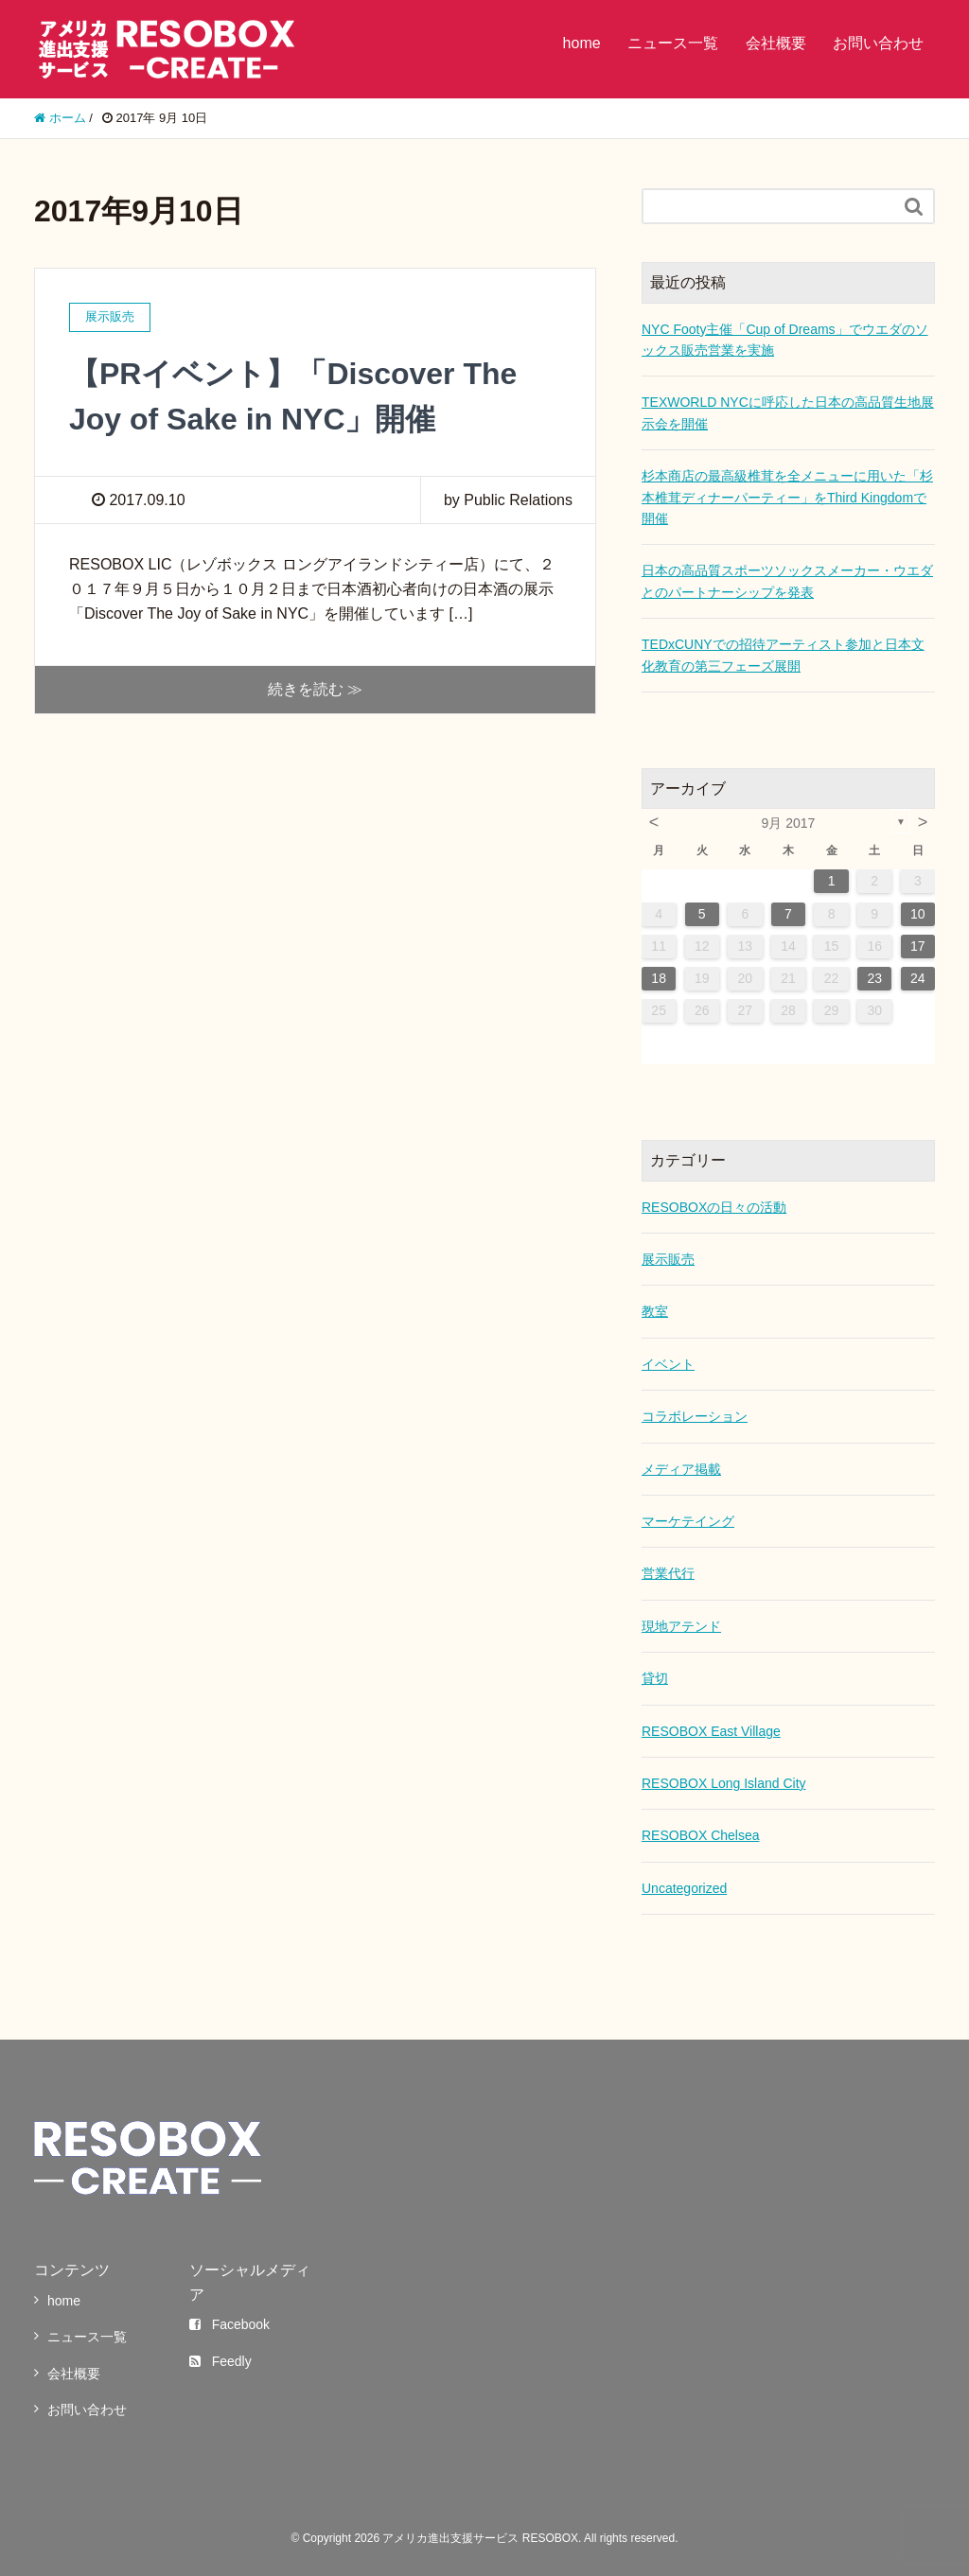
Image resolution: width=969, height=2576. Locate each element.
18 (658, 978)
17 (917, 946)
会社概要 (776, 43)
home (582, 43)
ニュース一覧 (672, 43)
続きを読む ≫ (315, 689)
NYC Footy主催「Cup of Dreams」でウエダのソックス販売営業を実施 (785, 340)
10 (917, 913)
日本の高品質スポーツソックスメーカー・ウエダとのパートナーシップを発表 (787, 581)
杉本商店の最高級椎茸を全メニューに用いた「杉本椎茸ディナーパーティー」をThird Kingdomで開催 (787, 497)
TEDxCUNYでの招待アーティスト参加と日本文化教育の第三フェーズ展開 (783, 655)
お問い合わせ (878, 43)
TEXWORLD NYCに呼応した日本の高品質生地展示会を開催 (788, 412)
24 (917, 978)
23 (874, 978)
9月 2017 (789, 823)
